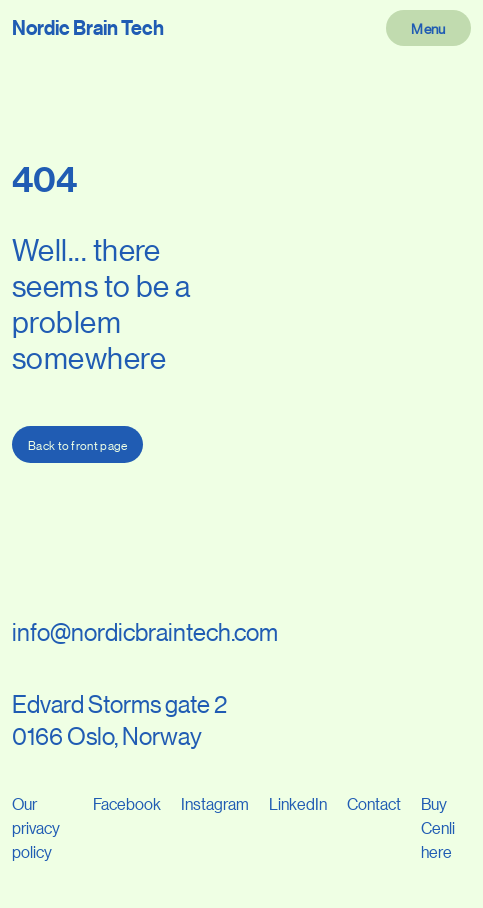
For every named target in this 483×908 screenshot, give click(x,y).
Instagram (215, 803)
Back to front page (77, 444)
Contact (374, 803)
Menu (428, 28)
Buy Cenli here (438, 827)
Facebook (127, 803)
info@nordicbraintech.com (145, 631)
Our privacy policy (36, 827)
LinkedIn (298, 803)
